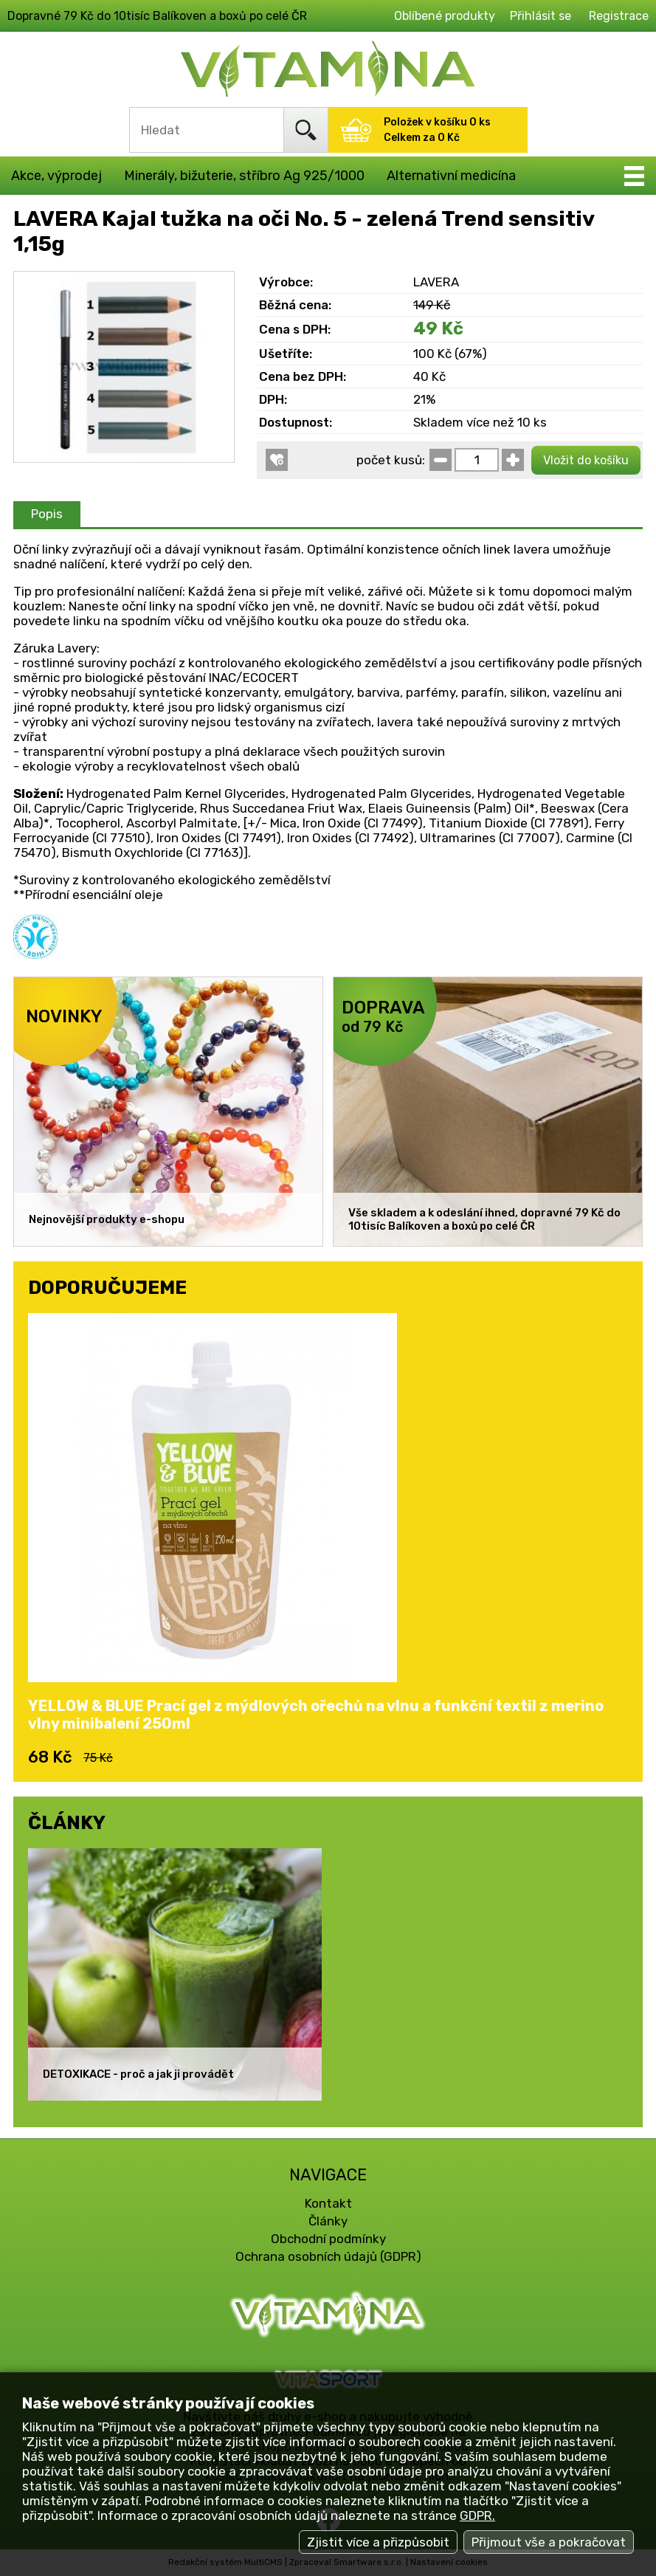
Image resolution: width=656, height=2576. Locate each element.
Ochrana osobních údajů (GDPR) (328, 2256)
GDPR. (477, 2515)
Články (328, 2221)
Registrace (619, 16)
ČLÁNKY (67, 1822)
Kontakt (328, 2203)
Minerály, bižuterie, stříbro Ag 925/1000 (244, 176)
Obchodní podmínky (328, 2238)
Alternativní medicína (451, 176)
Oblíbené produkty (444, 16)
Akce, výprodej (56, 176)
